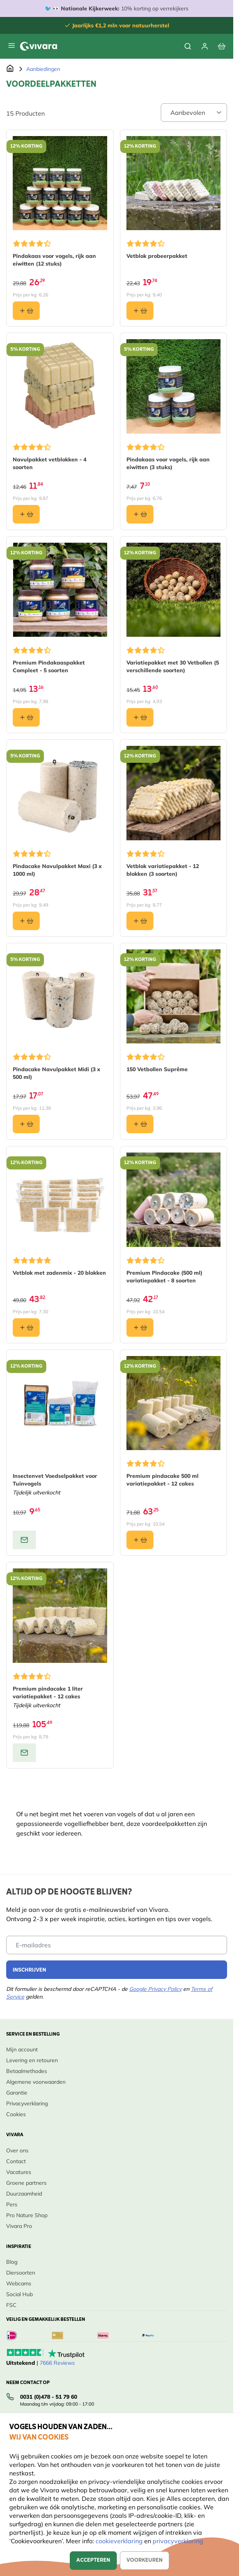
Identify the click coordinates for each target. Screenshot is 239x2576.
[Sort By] (194, 112)
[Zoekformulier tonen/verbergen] (187, 46)
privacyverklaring (178, 2541)
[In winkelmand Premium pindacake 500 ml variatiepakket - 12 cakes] (139, 1540)
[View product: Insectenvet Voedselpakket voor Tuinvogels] (24, 1540)
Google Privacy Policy (155, 1988)
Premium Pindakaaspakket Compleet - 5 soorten (49, 666)
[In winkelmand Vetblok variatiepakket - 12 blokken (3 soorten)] (139, 921)
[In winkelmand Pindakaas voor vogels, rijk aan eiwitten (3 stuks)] (139, 514)
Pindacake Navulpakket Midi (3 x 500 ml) (56, 1073)
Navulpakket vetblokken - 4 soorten (49, 463)
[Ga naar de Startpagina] (10, 69)
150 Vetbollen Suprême (157, 1069)
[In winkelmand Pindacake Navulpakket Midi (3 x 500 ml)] (26, 1124)
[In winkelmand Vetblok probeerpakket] (139, 310)
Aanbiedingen (43, 69)
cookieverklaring (120, 2541)
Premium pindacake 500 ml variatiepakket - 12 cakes (162, 1479)
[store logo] (38, 46)
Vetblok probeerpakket (156, 255)
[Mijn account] (204, 46)
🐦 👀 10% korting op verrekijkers (117, 8)
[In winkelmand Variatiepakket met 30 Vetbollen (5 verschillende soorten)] (139, 717)
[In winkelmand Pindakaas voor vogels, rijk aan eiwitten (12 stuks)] (26, 310)
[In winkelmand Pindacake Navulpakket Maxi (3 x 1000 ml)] (26, 921)
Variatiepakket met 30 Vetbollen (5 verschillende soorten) (172, 666)
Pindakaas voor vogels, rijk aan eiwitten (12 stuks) (54, 259)
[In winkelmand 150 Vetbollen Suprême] (139, 1124)
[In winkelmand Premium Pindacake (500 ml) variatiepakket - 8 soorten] (139, 1327)
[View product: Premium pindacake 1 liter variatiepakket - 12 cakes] (24, 1752)
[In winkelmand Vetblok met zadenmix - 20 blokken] (26, 1327)
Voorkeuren (144, 2560)
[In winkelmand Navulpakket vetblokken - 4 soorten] (26, 514)
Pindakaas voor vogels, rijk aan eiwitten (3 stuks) (168, 463)
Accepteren (93, 2560)
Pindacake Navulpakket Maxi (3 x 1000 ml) (57, 870)
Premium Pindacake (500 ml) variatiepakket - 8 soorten (164, 1276)
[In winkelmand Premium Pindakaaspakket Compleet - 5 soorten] (26, 717)
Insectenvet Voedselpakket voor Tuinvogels (55, 1479)
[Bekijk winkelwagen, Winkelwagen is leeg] (221, 46)
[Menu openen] (11, 45)
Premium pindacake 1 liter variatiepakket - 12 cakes (48, 1692)
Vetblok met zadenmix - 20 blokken (59, 1272)
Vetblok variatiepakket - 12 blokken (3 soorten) (162, 870)
